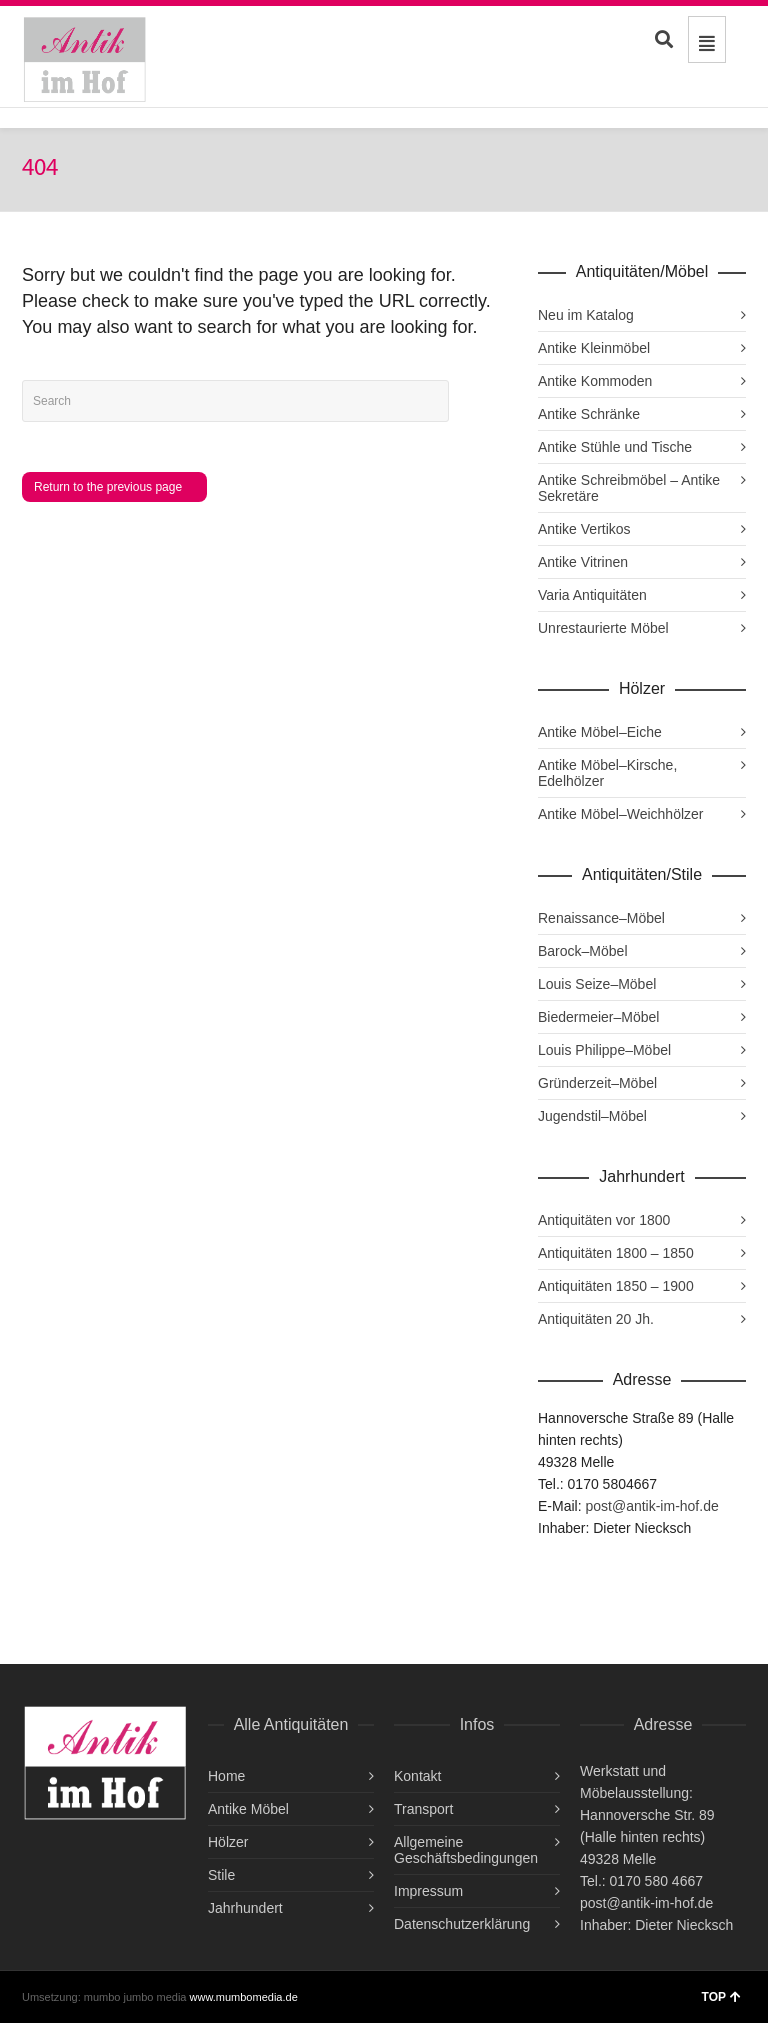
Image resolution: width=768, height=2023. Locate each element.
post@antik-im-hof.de (651, 1506)
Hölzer (228, 1842)
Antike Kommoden (595, 381)
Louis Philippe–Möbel (604, 1050)
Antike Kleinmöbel (594, 348)
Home (226, 1776)
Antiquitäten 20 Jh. (596, 1319)
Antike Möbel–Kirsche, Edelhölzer (607, 773)
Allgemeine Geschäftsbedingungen (466, 1850)
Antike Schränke (589, 414)
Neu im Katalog (586, 315)
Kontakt (417, 1776)
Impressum (428, 1891)
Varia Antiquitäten (592, 595)
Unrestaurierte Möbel (603, 628)
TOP (721, 1997)
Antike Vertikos (584, 529)
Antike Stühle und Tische (615, 447)
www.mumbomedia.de (244, 1997)
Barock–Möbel (583, 951)
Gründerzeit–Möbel (597, 1083)
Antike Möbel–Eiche (600, 732)
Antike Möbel (248, 1809)
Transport (423, 1809)
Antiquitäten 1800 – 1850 (616, 1253)
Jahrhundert (245, 1908)
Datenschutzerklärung (462, 1924)
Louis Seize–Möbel (597, 984)
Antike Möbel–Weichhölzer (621, 814)
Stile (221, 1875)
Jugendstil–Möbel (592, 1116)
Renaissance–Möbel (601, 918)
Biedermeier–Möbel (598, 1017)
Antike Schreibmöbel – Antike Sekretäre (629, 488)
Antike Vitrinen (583, 562)
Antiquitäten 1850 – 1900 (616, 1286)
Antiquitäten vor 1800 (604, 1220)
